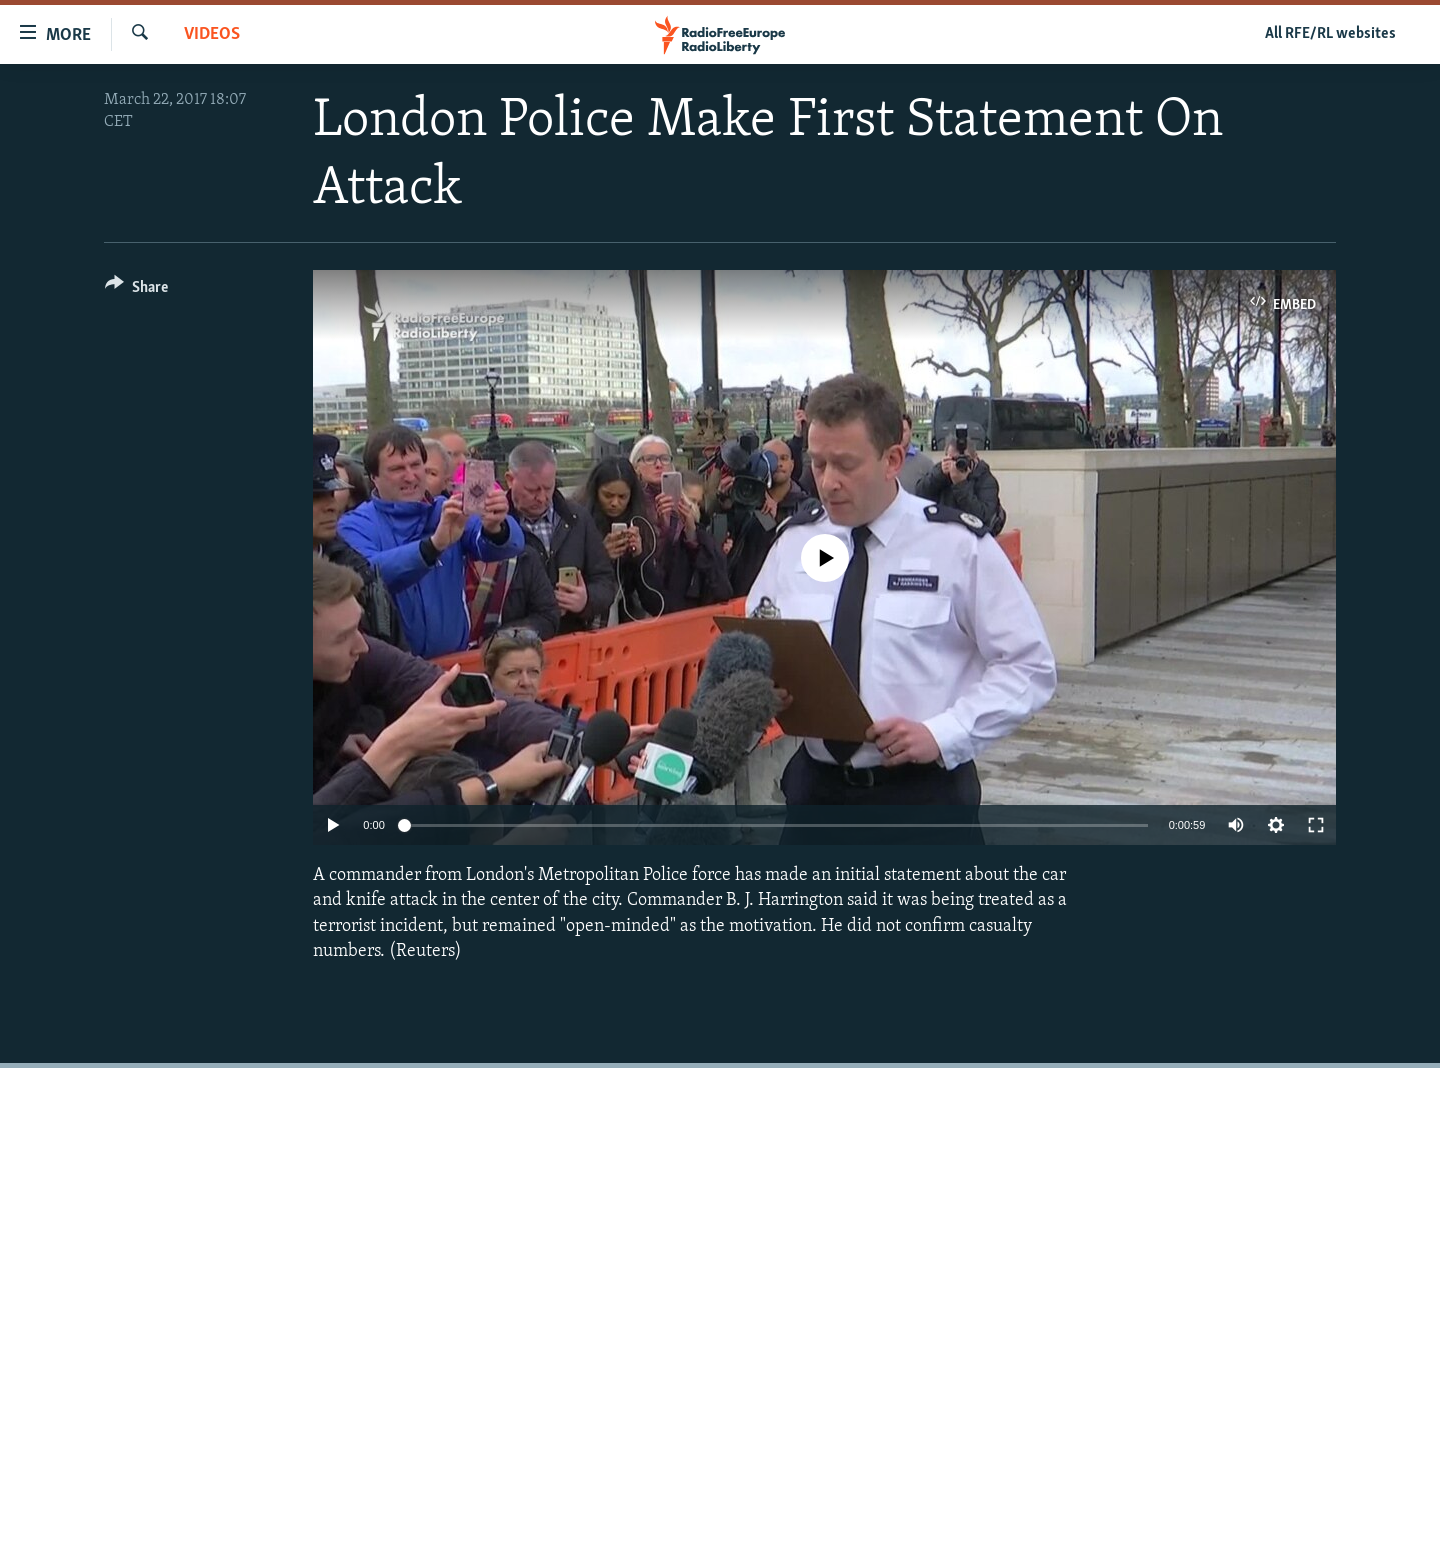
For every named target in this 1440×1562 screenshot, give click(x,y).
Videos (212, 34)
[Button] (136, 290)
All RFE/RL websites (1330, 34)
